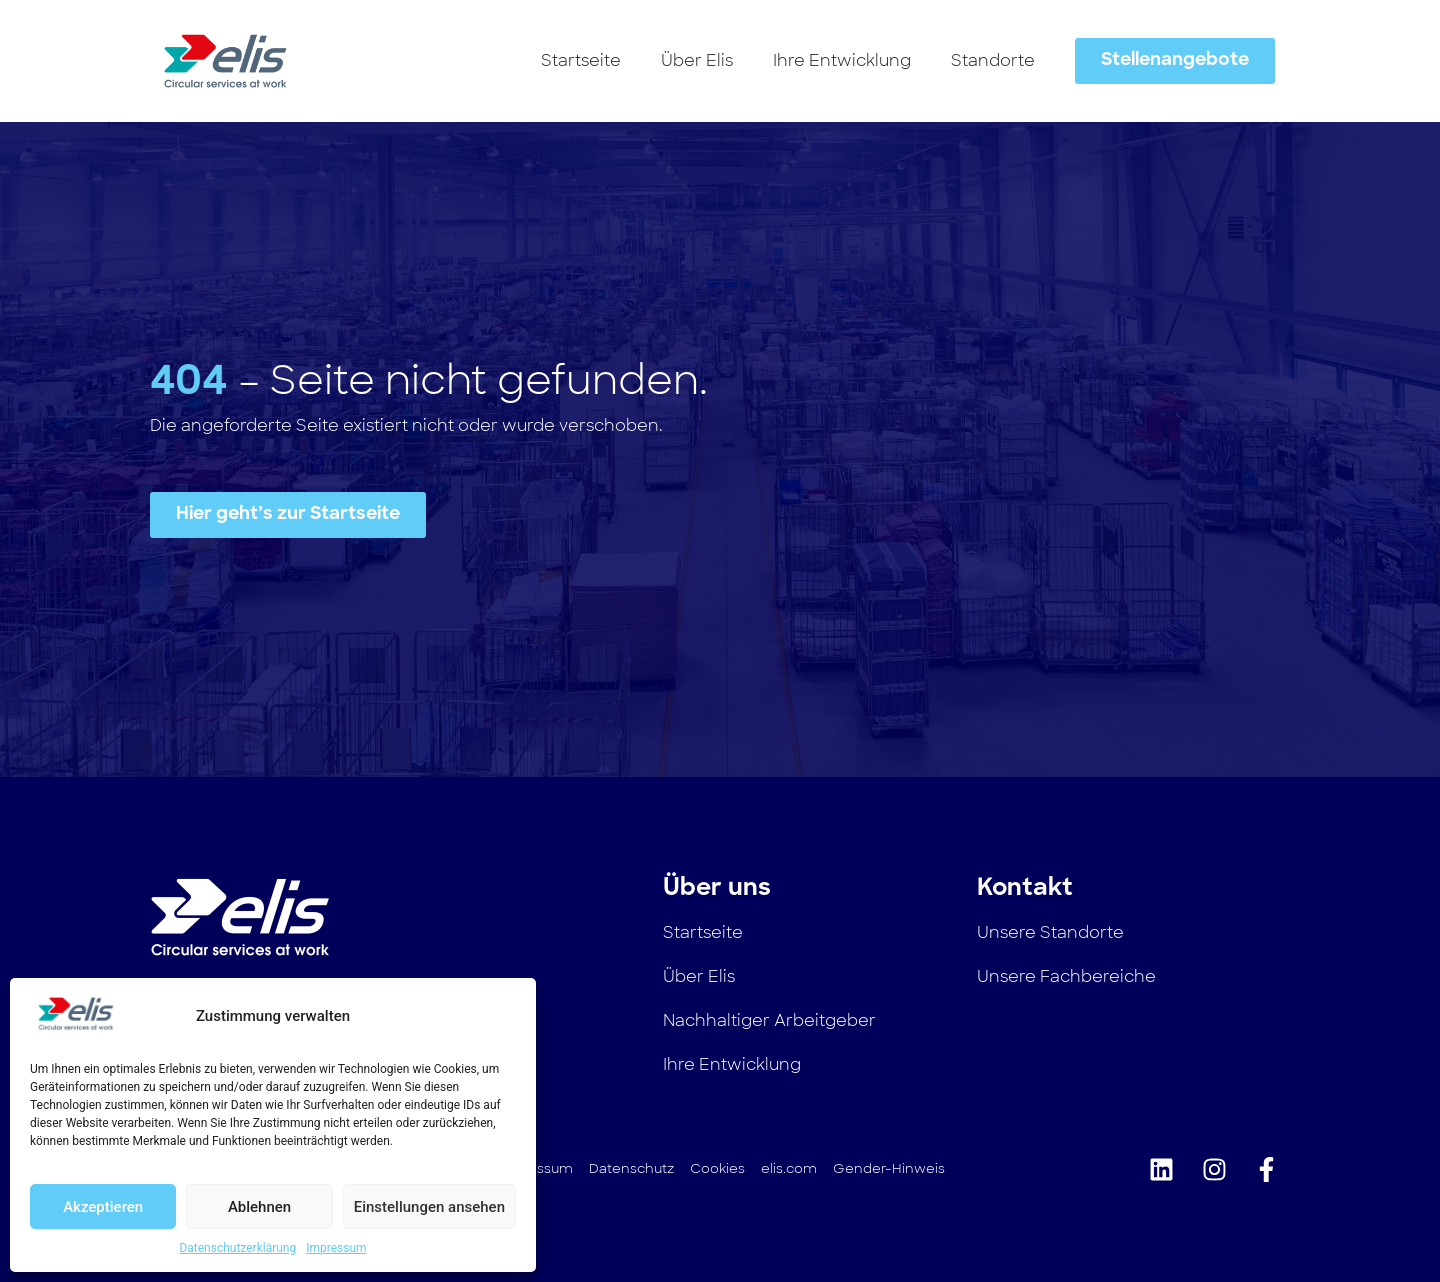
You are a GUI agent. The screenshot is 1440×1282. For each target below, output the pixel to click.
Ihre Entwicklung (842, 60)
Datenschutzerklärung (237, 1248)
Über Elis (697, 60)
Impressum (336, 1248)
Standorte (993, 60)
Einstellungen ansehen (429, 1207)
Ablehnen (259, 1207)
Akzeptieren (103, 1207)
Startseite (581, 60)
